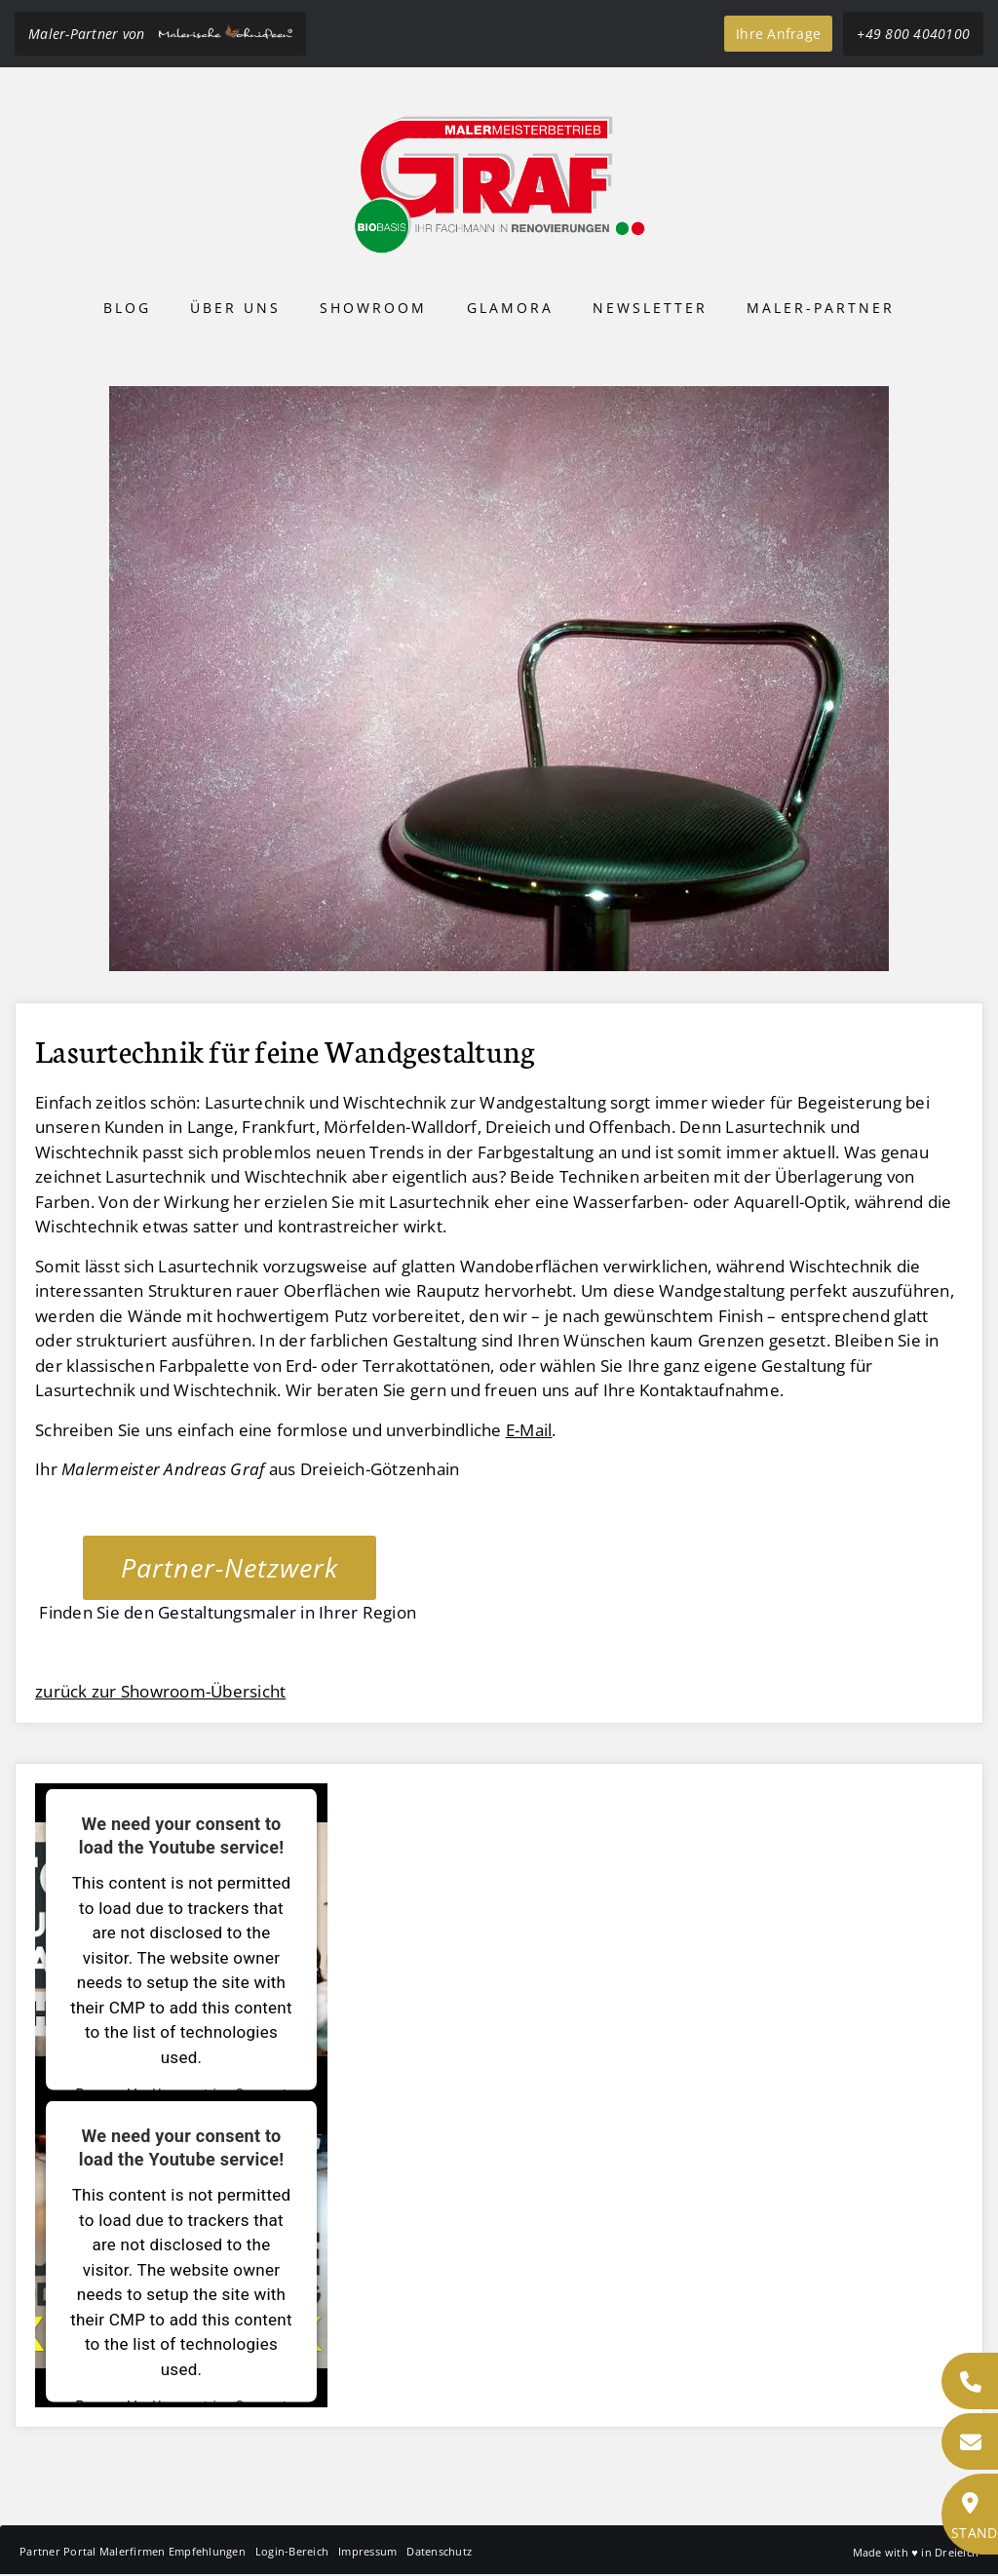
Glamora (510, 307)
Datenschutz (439, 2551)
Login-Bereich (291, 2551)
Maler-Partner (821, 307)
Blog (127, 307)
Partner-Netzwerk (229, 1567)
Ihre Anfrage (778, 33)
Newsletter (650, 307)
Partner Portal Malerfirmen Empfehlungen (132, 2551)
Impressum (367, 2551)
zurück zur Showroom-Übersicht (160, 1691)
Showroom (373, 307)
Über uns (235, 307)
